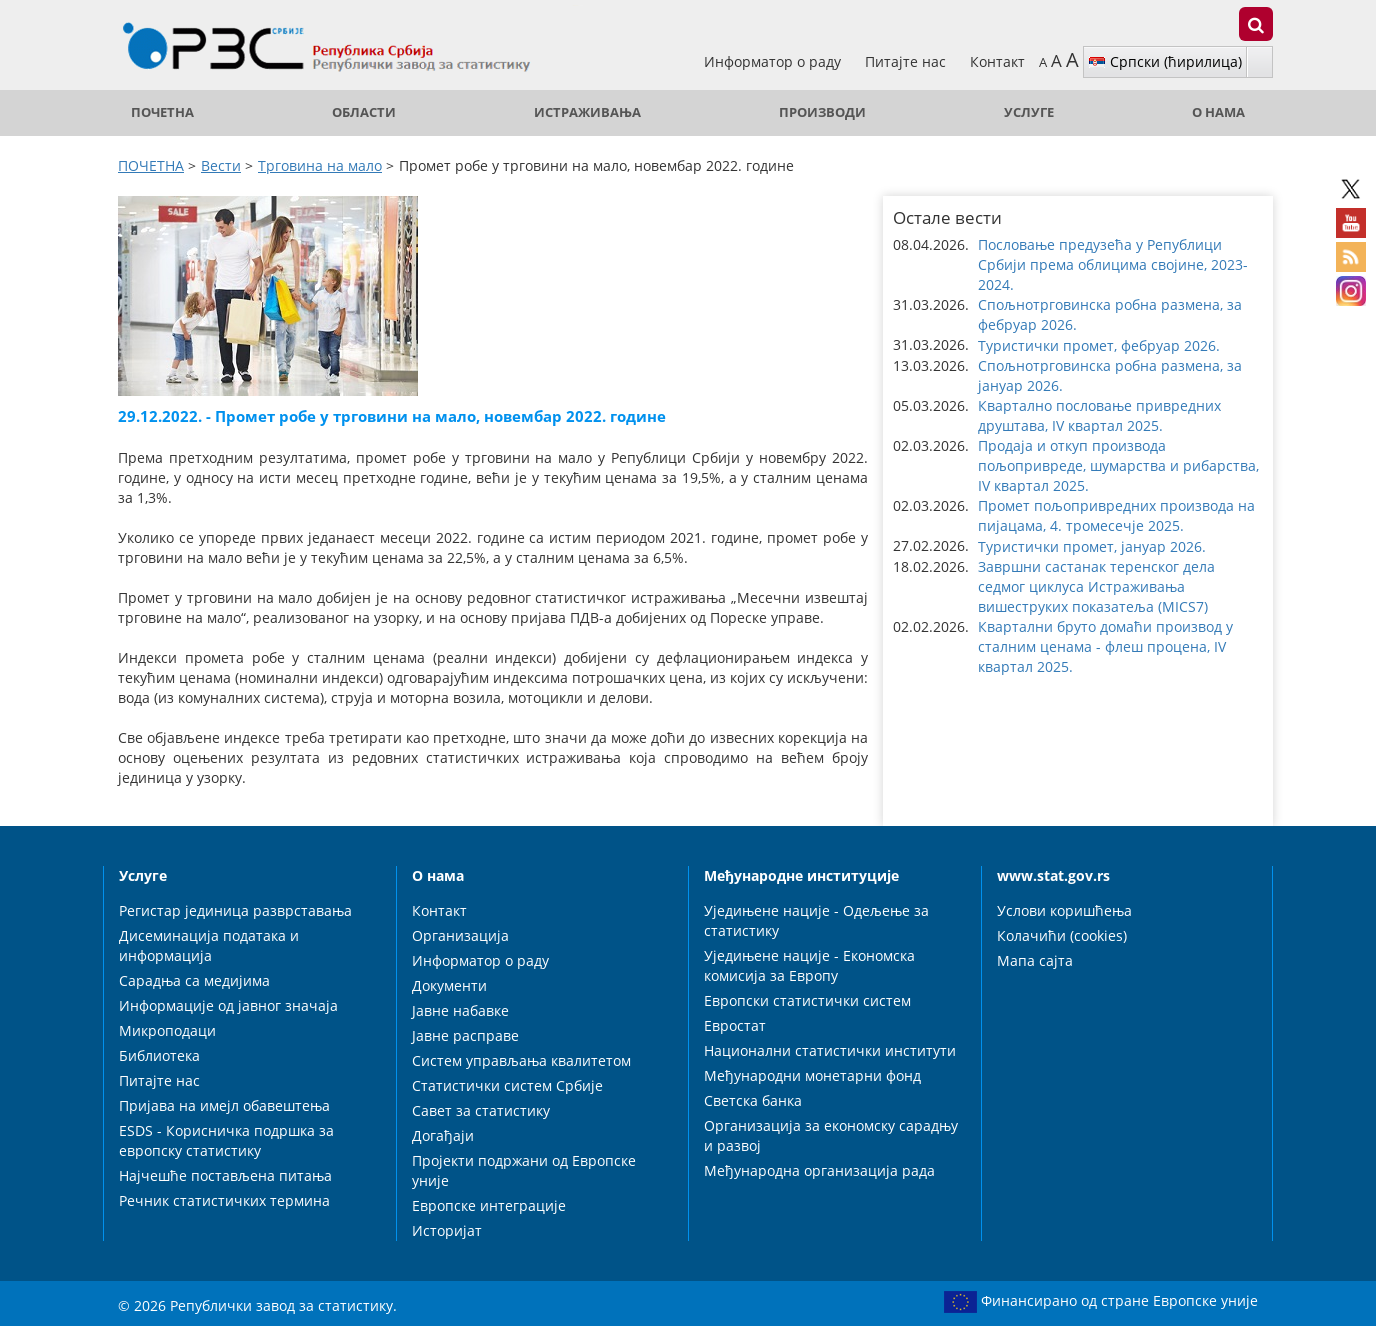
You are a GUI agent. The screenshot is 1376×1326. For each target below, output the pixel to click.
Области (364, 112)
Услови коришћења (1064, 910)
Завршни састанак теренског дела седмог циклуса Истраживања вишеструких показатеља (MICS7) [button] (1096, 586)
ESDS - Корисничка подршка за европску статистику (226, 1140)
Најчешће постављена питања (225, 1175)
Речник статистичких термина (224, 1200)
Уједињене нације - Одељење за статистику (816, 920)
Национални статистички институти (830, 1050)
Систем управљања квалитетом (521, 1060)
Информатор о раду (774, 61)
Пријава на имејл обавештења (224, 1105)
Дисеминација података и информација (209, 945)
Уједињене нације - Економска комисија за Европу (809, 965)
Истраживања (587, 112)
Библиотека (159, 1055)
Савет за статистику (481, 1110)
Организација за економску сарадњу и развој (831, 1135)
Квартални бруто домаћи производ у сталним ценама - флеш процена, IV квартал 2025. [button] (1105, 646)
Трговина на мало (320, 165)
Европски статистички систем (807, 1000)
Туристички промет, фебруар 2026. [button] (1099, 345)
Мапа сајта (1035, 960)
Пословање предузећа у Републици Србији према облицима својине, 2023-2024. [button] (1113, 264)
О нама (1218, 112)
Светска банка (753, 1100)
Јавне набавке (460, 1010)
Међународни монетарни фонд (812, 1075)
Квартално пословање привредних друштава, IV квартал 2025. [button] (1099, 415)
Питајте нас (907, 61)
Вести (221, 165)
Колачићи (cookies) (1062, 935)
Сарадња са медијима (194, 980)
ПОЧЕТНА (162, 112)
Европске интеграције (489, 1205)
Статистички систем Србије (507, 1085)
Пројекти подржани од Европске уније (524, 1170)
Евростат (735, 1025)
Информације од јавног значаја (228, 1005)
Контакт (997, 61)
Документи (449, 985)
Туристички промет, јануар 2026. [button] (1092, 546)
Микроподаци (167, 1030)
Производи (822, 112)
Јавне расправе (465, 1035)
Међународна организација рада (819, 1170)
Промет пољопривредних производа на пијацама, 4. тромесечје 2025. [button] (1116, 515)
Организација (460, 935)
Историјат (447, 1230)
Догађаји (443, 1135)
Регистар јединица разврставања (235, 910)
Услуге (1029, 112)
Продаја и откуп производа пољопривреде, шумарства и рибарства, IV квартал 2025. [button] (1118, 465)
